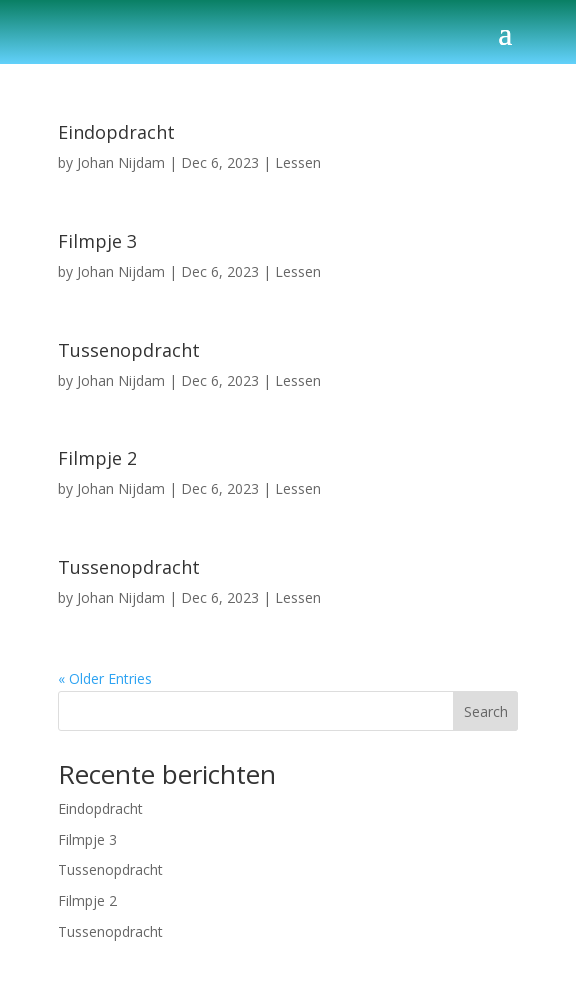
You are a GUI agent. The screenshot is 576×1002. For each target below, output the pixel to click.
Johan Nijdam (121, 162)
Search (486, 711)
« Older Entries (105, 678)
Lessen (298, 162)
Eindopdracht (116, 132)
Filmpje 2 (97, 458)
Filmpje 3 (97, 241)
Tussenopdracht (129, 350)
